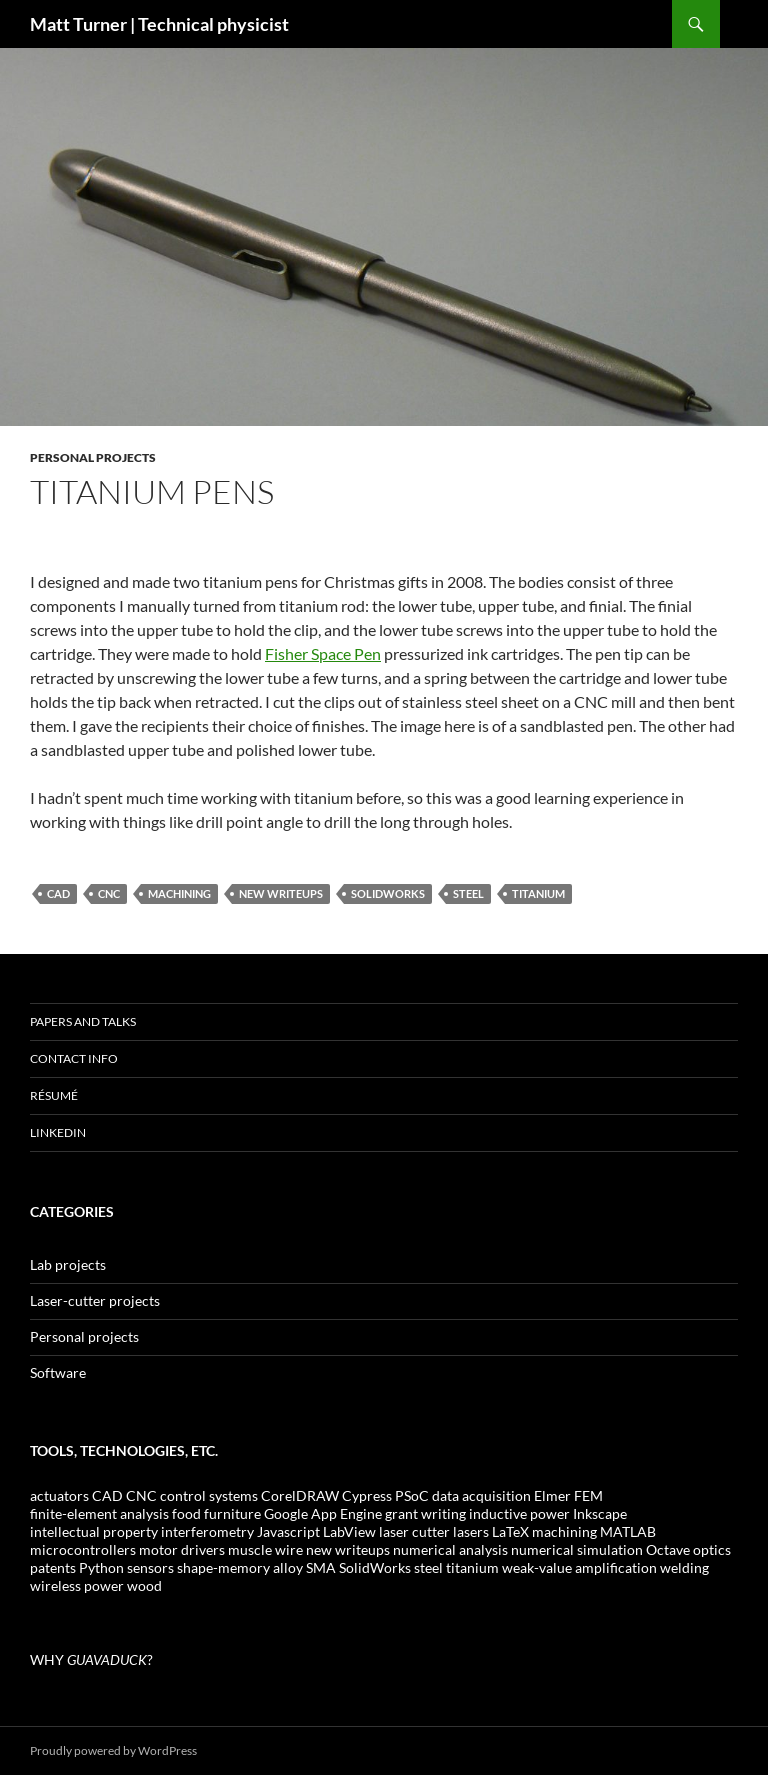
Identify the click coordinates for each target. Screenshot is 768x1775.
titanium (538, 893)
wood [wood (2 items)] (144, 1585)
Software (58, 1372)
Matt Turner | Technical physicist (159, 24)
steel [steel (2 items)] (428, 1567)
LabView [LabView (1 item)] (349, 1531)
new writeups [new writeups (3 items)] (348, 1549)
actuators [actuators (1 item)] (59, 1495)
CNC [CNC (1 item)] (141, 1495)
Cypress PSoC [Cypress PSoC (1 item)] (385, 1495)
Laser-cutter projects (95, 1300)
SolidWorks (388, 893)
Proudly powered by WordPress (113, 1750)
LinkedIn (58, 1132)
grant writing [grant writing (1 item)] (425, 1513)
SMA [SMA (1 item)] (321, 1567)
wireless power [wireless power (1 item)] (77, 1585)
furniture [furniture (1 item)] (232, 1513)
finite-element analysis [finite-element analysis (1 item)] (99, 1513)
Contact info (74, 1058)
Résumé (54, 1095)
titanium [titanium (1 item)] (472, 1567)
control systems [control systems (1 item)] (209, 1495)
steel (468, 893)
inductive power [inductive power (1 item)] (519, 1513)
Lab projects (68, 1264)
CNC (109, 893)
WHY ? (91, 1659)
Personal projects (93, 457)
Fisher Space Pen (323, 653)
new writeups (281, 893)
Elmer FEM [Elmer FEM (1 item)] (568, 1495)
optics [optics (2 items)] (712, 1549)
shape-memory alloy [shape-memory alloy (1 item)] (240, 1567)
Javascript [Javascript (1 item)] (288, 1531)
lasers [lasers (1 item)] (471, 1531)
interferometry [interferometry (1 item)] (207, 1531)
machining (179, 893)
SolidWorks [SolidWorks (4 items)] (375, 1567)
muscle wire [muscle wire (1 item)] (265, 1549)
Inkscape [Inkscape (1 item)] (600, 1513)
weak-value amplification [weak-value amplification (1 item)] (579, 1567)
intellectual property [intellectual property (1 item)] (94, 1531)
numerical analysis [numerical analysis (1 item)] (450, 1549)
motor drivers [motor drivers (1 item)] (182, 1549)
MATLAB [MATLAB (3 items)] (628, 1531)
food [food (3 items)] (186, 1513)
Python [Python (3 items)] (101, 1567)
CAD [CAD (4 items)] (107, 1495)
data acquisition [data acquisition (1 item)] (481, 1495)
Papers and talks (83, 1021)
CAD (58, 893)
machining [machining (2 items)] (564, 1531)
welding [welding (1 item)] (684, 1567)
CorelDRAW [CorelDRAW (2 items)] (300, 1495)
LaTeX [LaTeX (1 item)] (510, 1531)
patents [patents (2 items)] (53, 1567)
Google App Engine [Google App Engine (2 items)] (323, 1513)
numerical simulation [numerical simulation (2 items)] (577, 1549)
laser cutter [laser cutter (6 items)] (414, 1531)
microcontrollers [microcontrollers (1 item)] (83, 1549)
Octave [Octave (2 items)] (668, 1549)
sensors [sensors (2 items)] (150, 1567)
